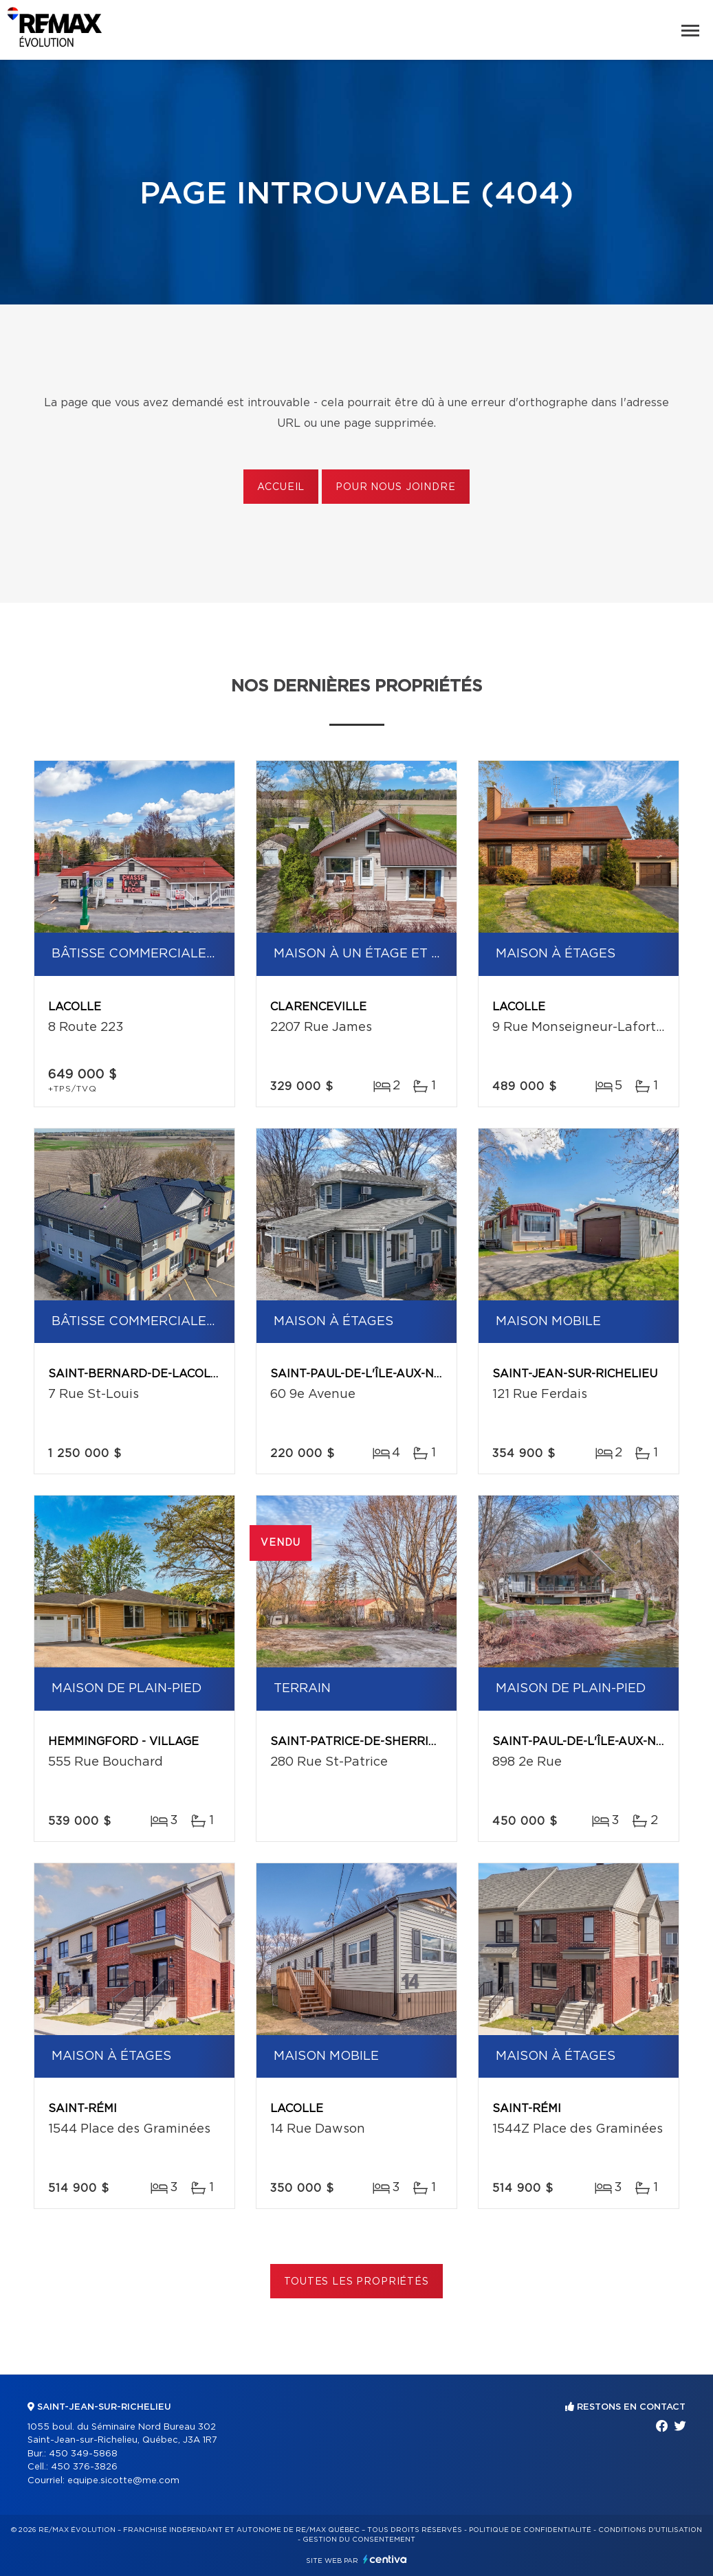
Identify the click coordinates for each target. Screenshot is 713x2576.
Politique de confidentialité (530, 2530)
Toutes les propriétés (356, 2282)
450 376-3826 (84, 2467)
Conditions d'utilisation (650, 2530)
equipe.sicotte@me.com (123, 2480)
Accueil (281, 487)
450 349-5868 (83, 2454)
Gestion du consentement (359, 2539)
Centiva (385, 2559)
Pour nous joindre (395, 487)
